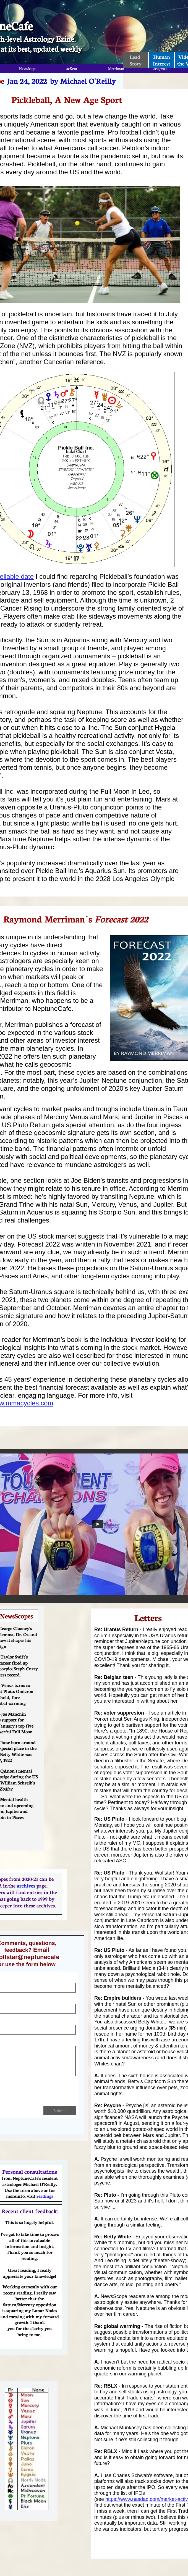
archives (26, 1885)
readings (44, 2196)
